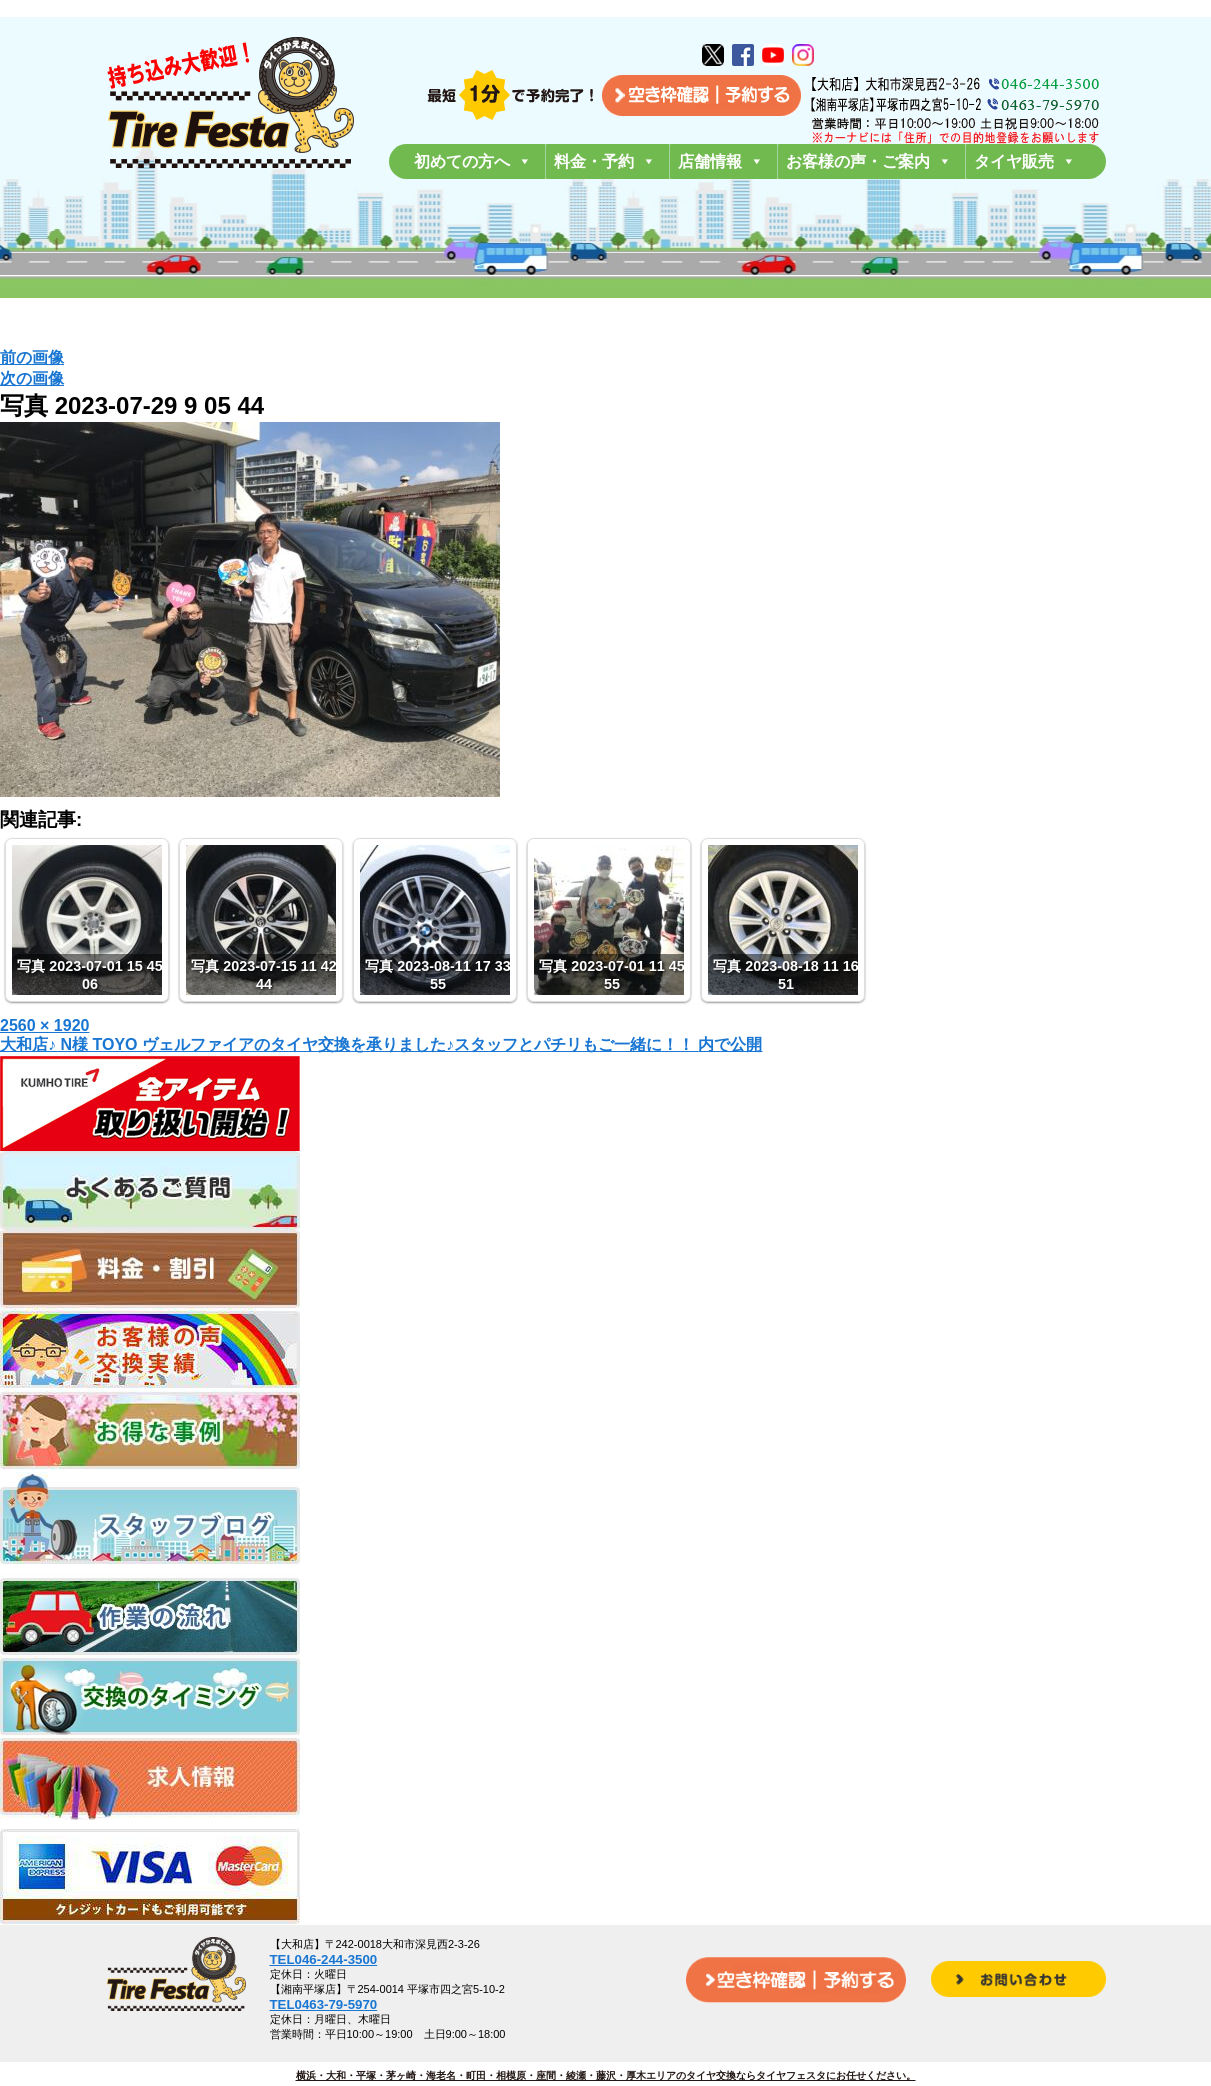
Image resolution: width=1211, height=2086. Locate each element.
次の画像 (32, 378)
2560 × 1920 (44, 1025)
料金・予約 (605, 161)
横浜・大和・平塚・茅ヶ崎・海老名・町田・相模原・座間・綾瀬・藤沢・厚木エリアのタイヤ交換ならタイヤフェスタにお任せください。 (606, 2075)
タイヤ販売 (1025, 161)
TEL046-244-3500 (324, 1959)
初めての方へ (473, 161)
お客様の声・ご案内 (869, 161)
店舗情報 (721, 161)
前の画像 (32, 357)
